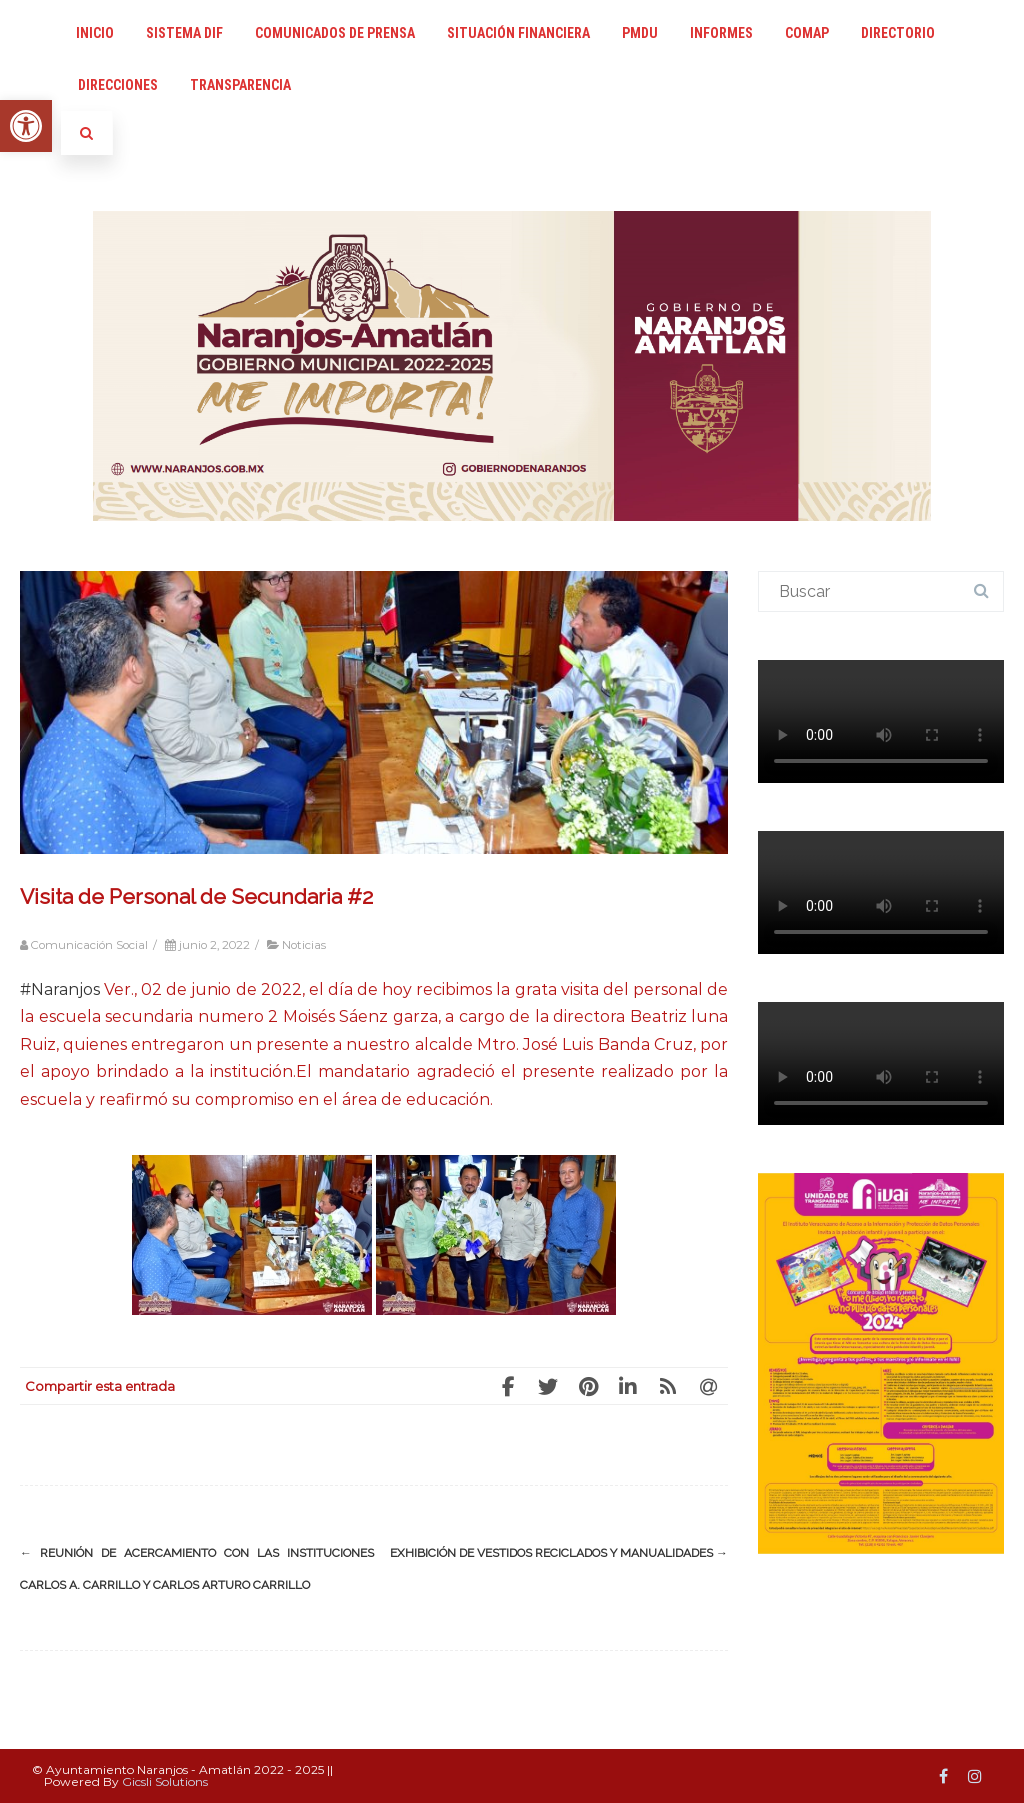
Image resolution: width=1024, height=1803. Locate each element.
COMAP (807, 33)
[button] (26, 126)
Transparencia (240, 85)
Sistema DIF (184, 33)
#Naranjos (60, 989)
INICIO (95, 33)
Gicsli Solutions (165, 1781)
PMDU (640, 33)
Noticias (304, 945)
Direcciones (118, 85)
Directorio (898, 33)
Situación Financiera (518, 33)
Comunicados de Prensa (335, 33)
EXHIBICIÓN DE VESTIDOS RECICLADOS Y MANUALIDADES (559, 1553)
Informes (721, 33)
